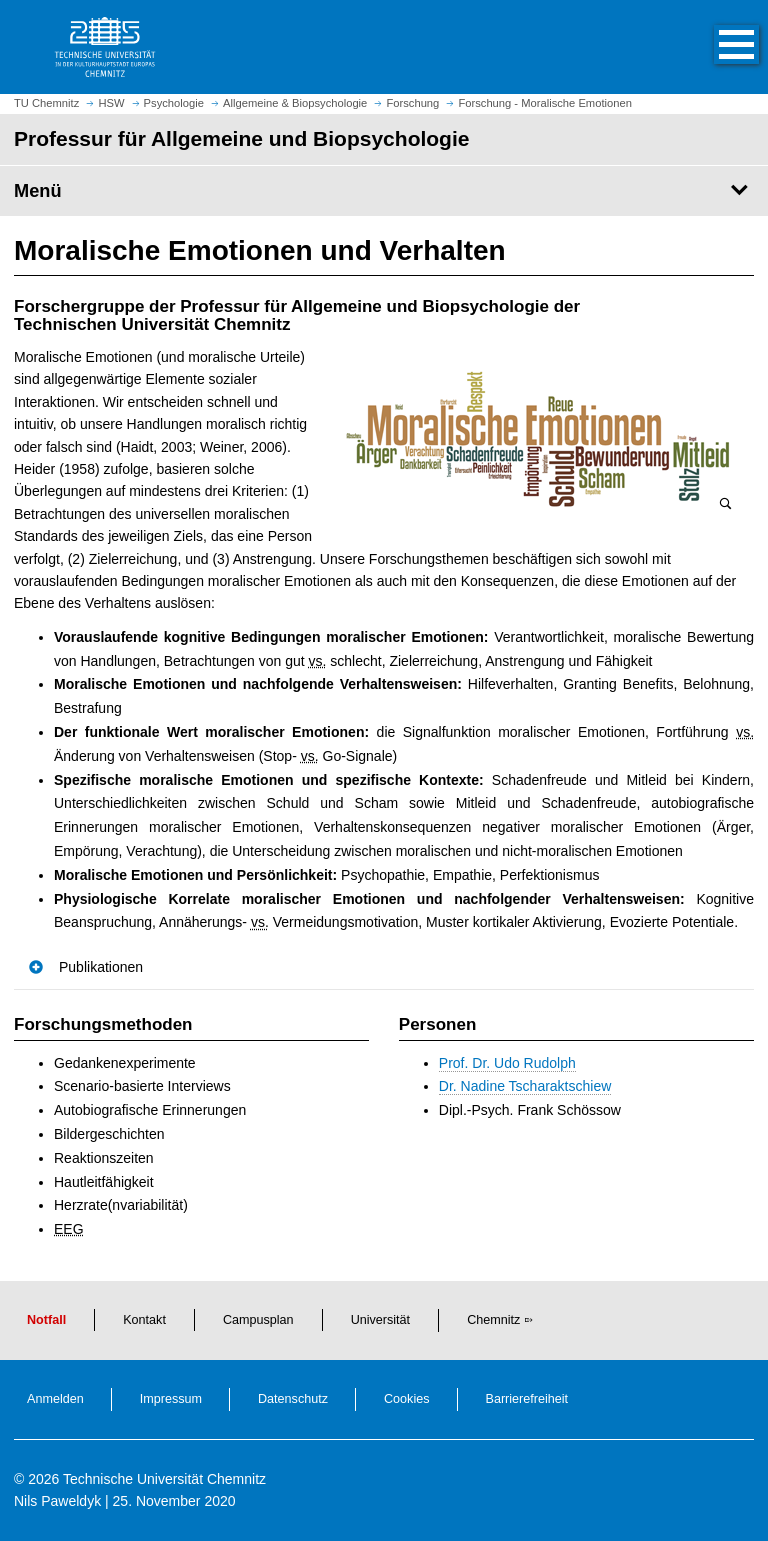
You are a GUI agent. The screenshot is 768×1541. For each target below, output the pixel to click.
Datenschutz (293, 1399)
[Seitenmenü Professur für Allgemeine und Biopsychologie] (384, 191)
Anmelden (55, 1399)
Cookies (407, 1399)
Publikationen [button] (101, 967)
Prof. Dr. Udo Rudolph (507, 1063)
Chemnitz (493, 1320)
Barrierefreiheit (527, 1399)
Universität (381, 1320)
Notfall (46, 1320)
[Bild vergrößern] (539, 439)
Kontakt (144, 1320)
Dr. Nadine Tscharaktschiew (525, 1086)
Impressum (171, 1399)
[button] (716, 47)
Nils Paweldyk (57, 1501)
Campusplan (258, 1320)
